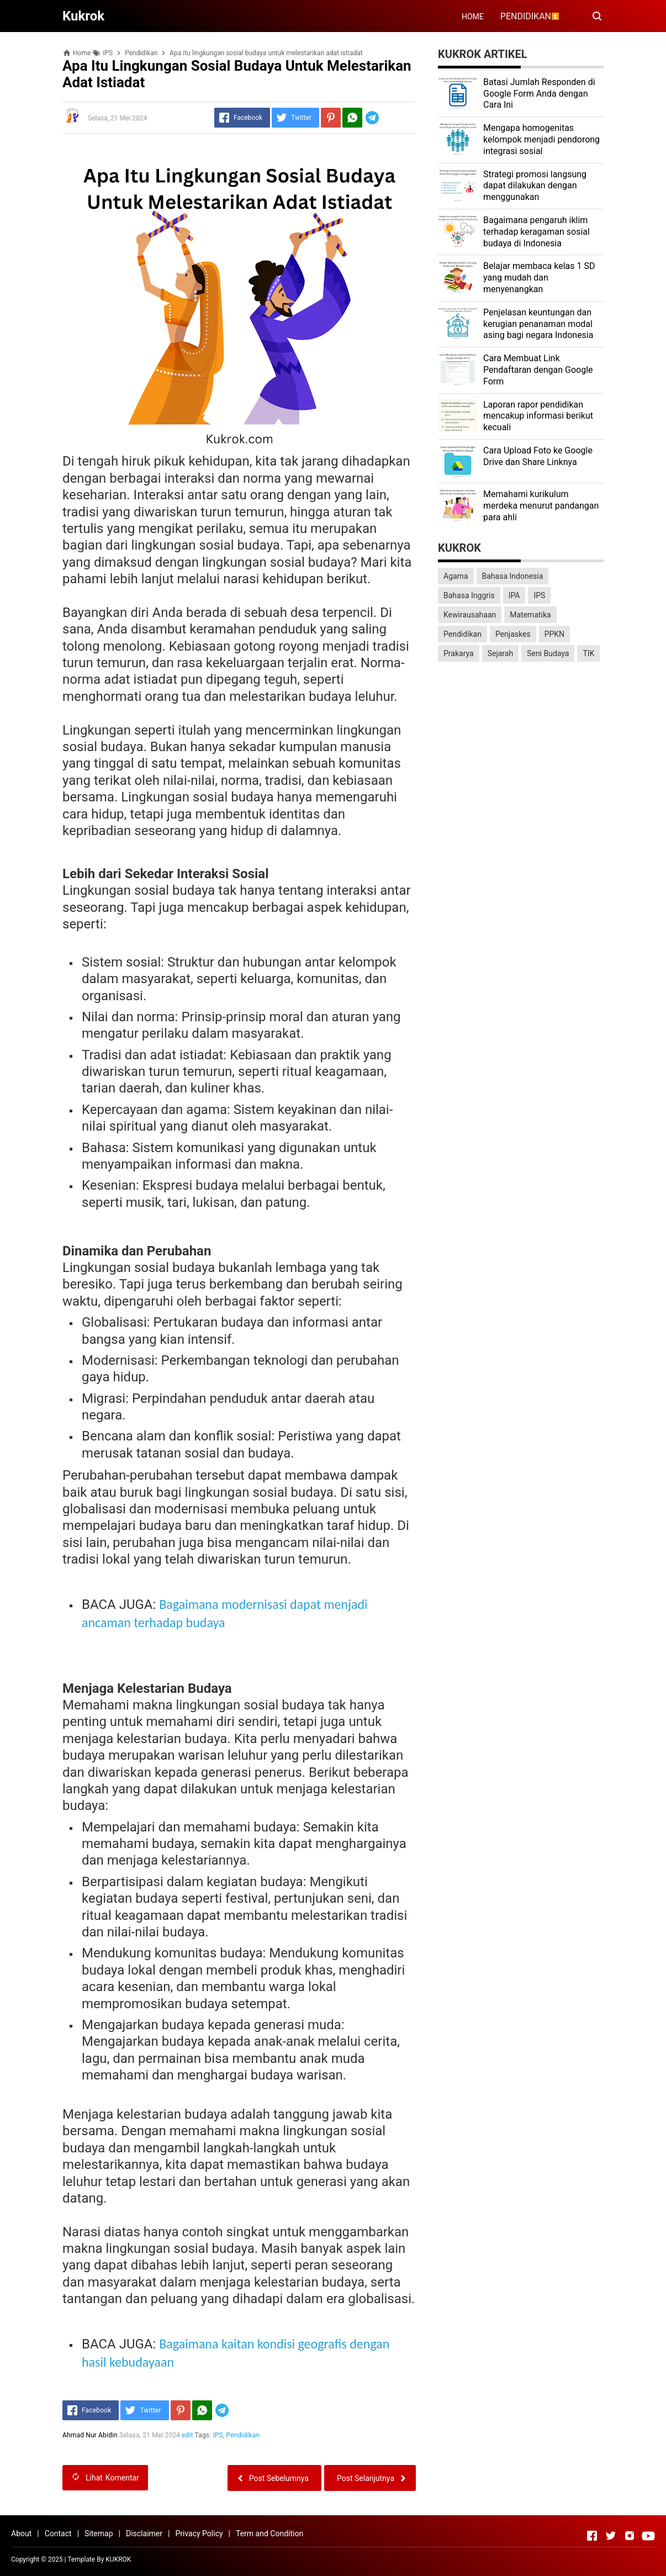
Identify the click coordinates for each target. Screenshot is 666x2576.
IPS (218, 2435)
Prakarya (458, 653)
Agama (455, 576)
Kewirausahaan (469, 614)
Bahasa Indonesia (512, 576)
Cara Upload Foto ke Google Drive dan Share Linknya (538, 456)
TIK (588, 653)
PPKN (554, 634)
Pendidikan (243, 2435)
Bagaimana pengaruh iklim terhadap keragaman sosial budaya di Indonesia (536, 232)
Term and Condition (269, 2533)
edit (187, 2435)
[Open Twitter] (610, 2535)
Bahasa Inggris (469, 595)
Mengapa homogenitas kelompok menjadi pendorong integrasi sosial (541, 139)
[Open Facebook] (592, 2535)
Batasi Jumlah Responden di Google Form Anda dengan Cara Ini (539, 93)
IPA (514, 595)
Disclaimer (144, 2533)
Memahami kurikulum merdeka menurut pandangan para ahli (541, 505)
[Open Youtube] (648, 2535)
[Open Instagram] (629, 2535)
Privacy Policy (199, 2533)
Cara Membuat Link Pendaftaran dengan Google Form (538, 370)
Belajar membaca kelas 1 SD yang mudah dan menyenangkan (539, 277)
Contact (58, 2533)
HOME (473, 16)
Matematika (530, 614)
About (21, 2533)
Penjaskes (513, 634)
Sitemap (98, 2533)
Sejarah (501, 653)
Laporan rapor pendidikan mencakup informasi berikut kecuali (538, 416)
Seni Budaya (548, 653)
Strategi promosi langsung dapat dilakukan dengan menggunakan (534, 186)
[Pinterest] (331, 118)
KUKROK (118, 2559)
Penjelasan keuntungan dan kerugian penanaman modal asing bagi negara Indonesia (538, 324)
